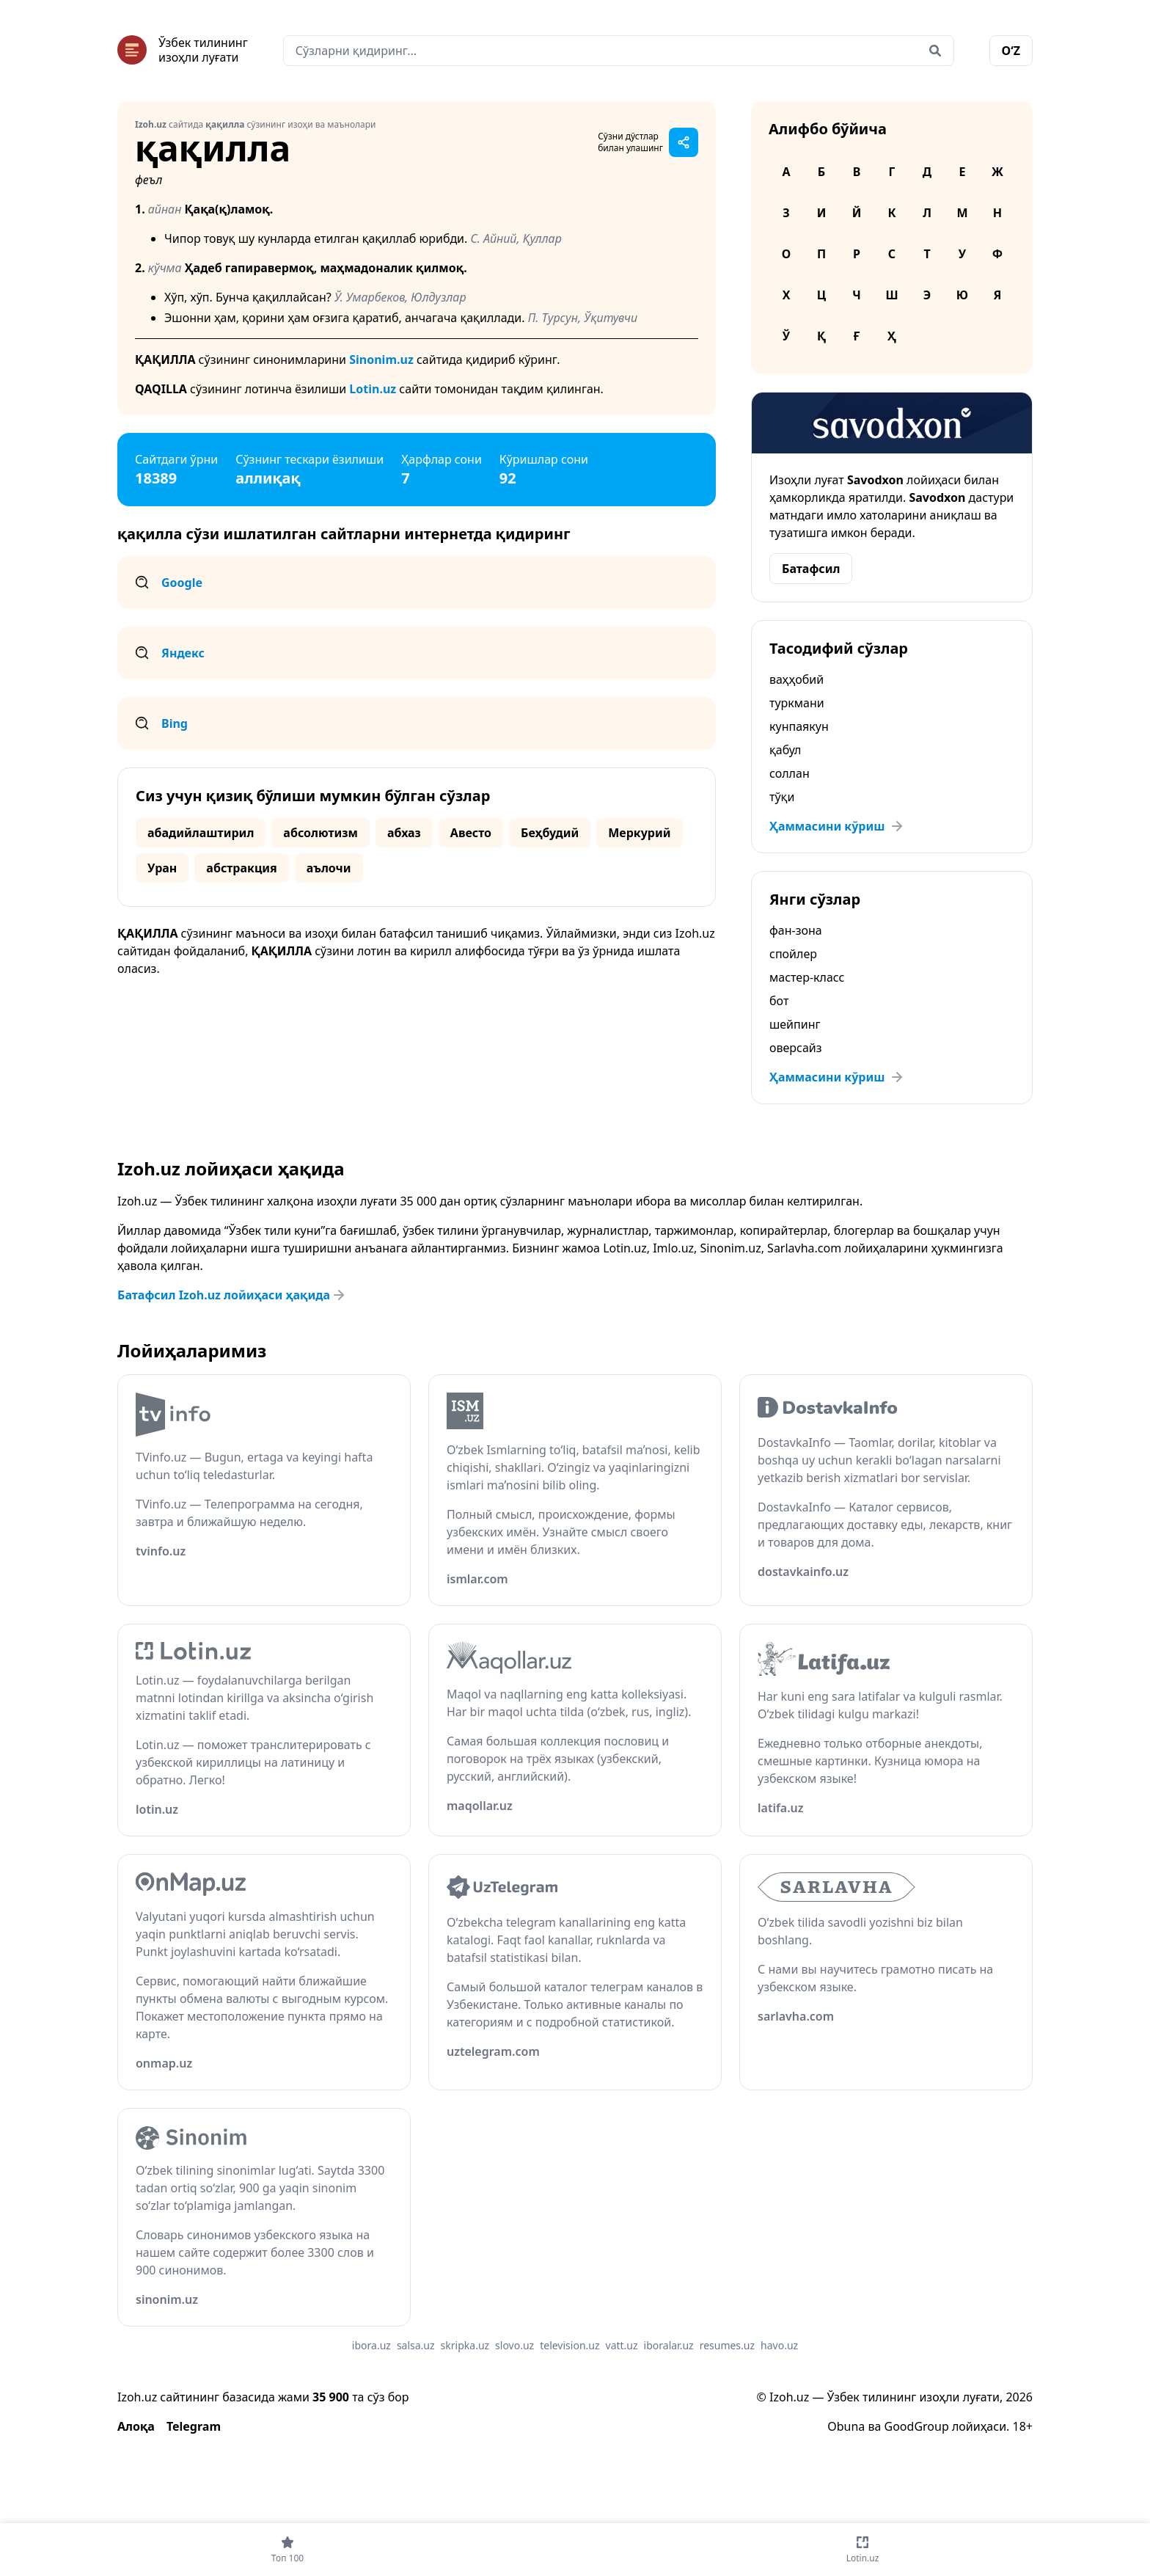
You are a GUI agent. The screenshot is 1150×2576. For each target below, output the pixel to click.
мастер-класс (806, 977)
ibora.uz (371, 2345)
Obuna (846, 2426)
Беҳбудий (550, 833)
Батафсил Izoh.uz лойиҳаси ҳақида (232, 1295)
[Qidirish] (935, 50)
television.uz (569, 2345)
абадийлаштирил (200, 833)
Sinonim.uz (381, 359)
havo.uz (779, 2345)
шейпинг (795, 1024)
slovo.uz (514, 2345)
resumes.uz (727, 2345)
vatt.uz (622, 2345)
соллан (789, 773)
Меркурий (639, 833)
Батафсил (811, 569)
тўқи (781, 797)
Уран (162, 868)
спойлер (793, 954)
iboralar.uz (669, 2345)
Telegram (193, 2426)
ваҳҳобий (796, 679)
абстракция (241, 868)
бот (778, 1001)
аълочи (329, 868)
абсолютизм (320, 833)
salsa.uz (416, 2345)
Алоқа (136, 2426)
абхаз (404, 833)
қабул (785, 750)
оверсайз (795, 1048)
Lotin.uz (372, 389)
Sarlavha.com (804, 1248)
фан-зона (795, 930)
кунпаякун (799, 726)
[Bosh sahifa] (182, 50)
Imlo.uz (673, 1248)
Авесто (470, 833)
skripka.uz (465, 2345)
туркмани (796, 703)
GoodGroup (917, 2426)
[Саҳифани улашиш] (683, 142)
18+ (1023, 2426)
